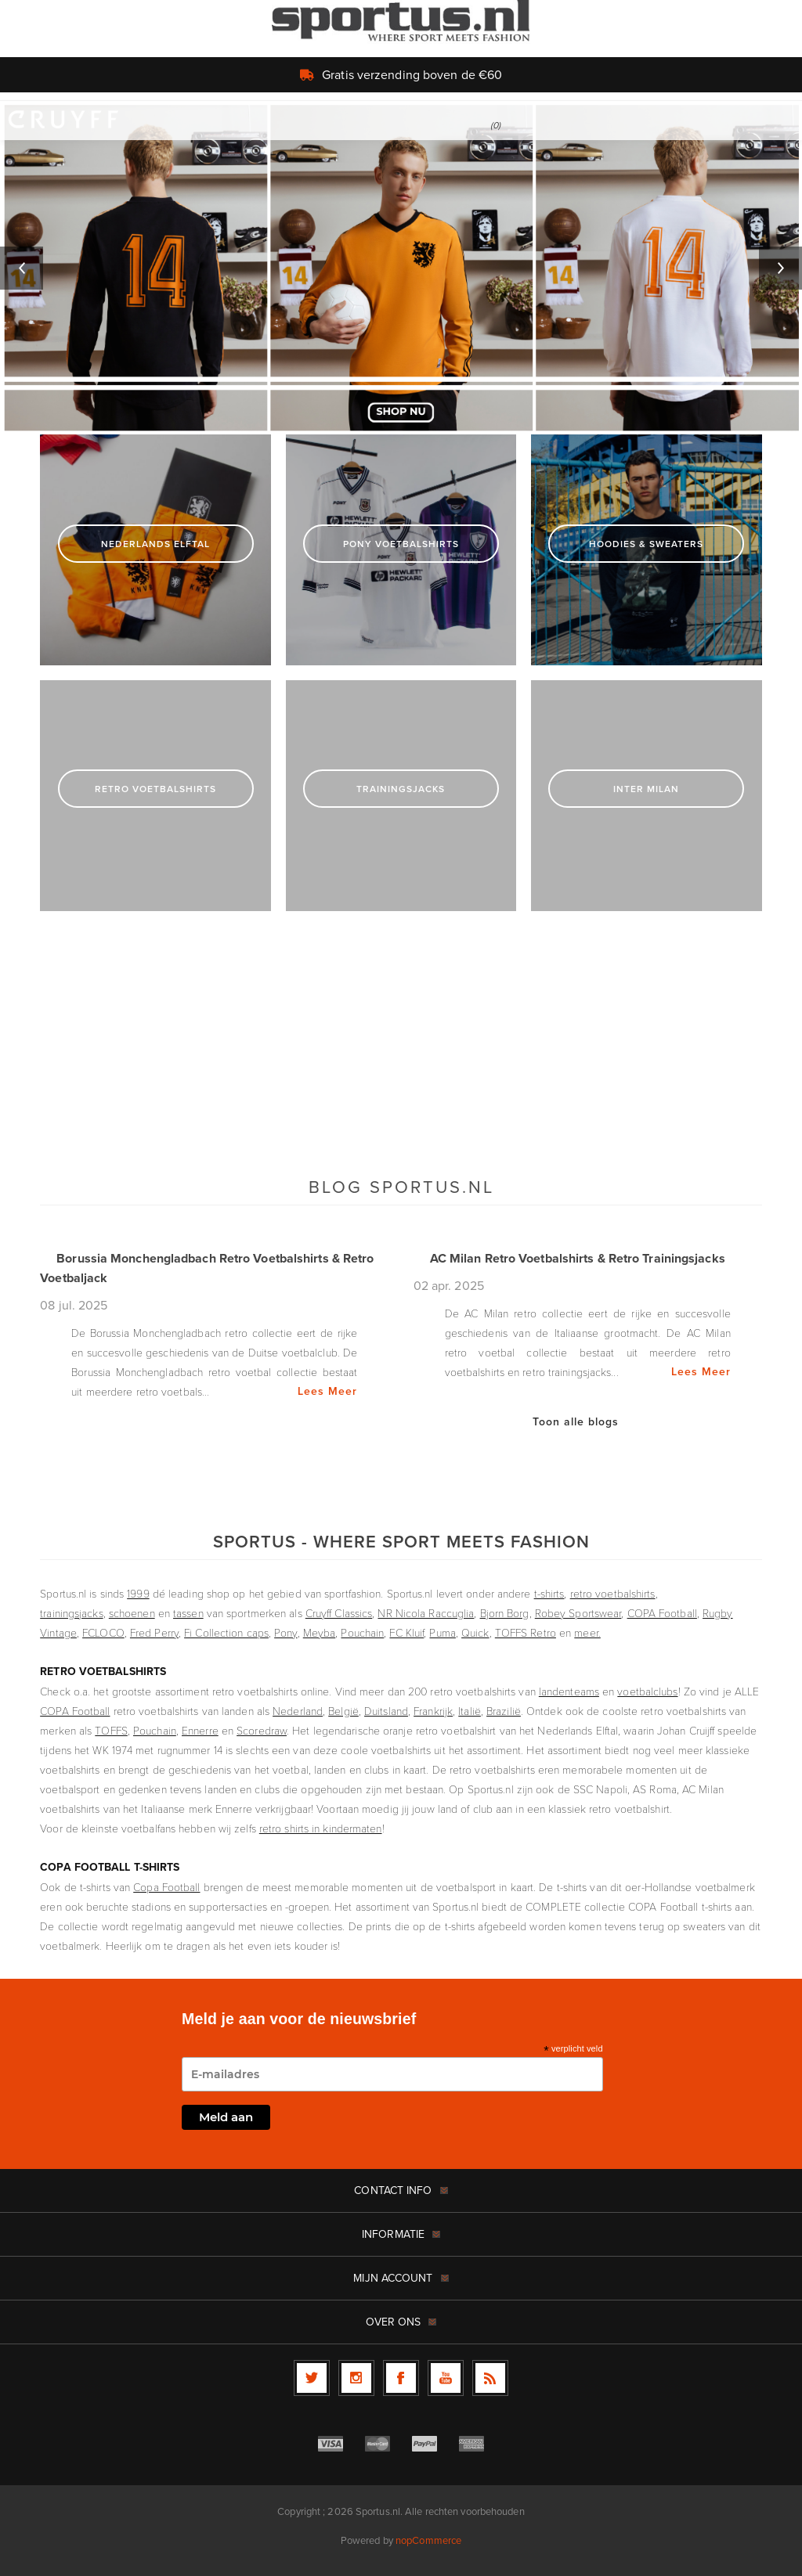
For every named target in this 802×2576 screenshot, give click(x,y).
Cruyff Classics (339, 1612)
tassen (188, 1612)
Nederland (298, 1710)
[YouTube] (446, 2378)
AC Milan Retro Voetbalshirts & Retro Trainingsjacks (577, 1258)
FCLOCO (103, 1632)
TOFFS (111, 1730)
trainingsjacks (71, 1612)
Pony (285, 1632)
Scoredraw (262, 1730)
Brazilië (503, 1710)
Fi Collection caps (226, 1632)
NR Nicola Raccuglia (426, 1612)
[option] (401, 267)
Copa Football (166, 1886)
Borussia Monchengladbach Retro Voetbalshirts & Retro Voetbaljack (207, 1268)
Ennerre (200, 1730)
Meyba (319, 1632)
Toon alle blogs (576, 1421)
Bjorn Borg (504, 1612)
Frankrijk (433, 1710)
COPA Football (662, 1612)
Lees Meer (327, 1391)
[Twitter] (312, 2378)
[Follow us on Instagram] (356, 2378)
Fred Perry (154, 1632)
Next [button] (780, 268)
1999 (138, 1593)
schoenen (132, 1612)
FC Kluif (406, 1632)
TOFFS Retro (525, 1632)
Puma (442, 1632)
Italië (469, 1710)
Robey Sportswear (578, 1612)
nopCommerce (428, 2540)
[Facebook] (401, 2378)
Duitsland (386, 1710)
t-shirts (549, 1593)
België (343, 1710)
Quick (475, 1632)
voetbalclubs (647, 1691)
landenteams (569, 1691)
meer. (587, 1632)
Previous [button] (21, 268)
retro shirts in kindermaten (320, 1828)
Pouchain (362, 1632)
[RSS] (490, 2378)
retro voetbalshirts (613, 1593)
